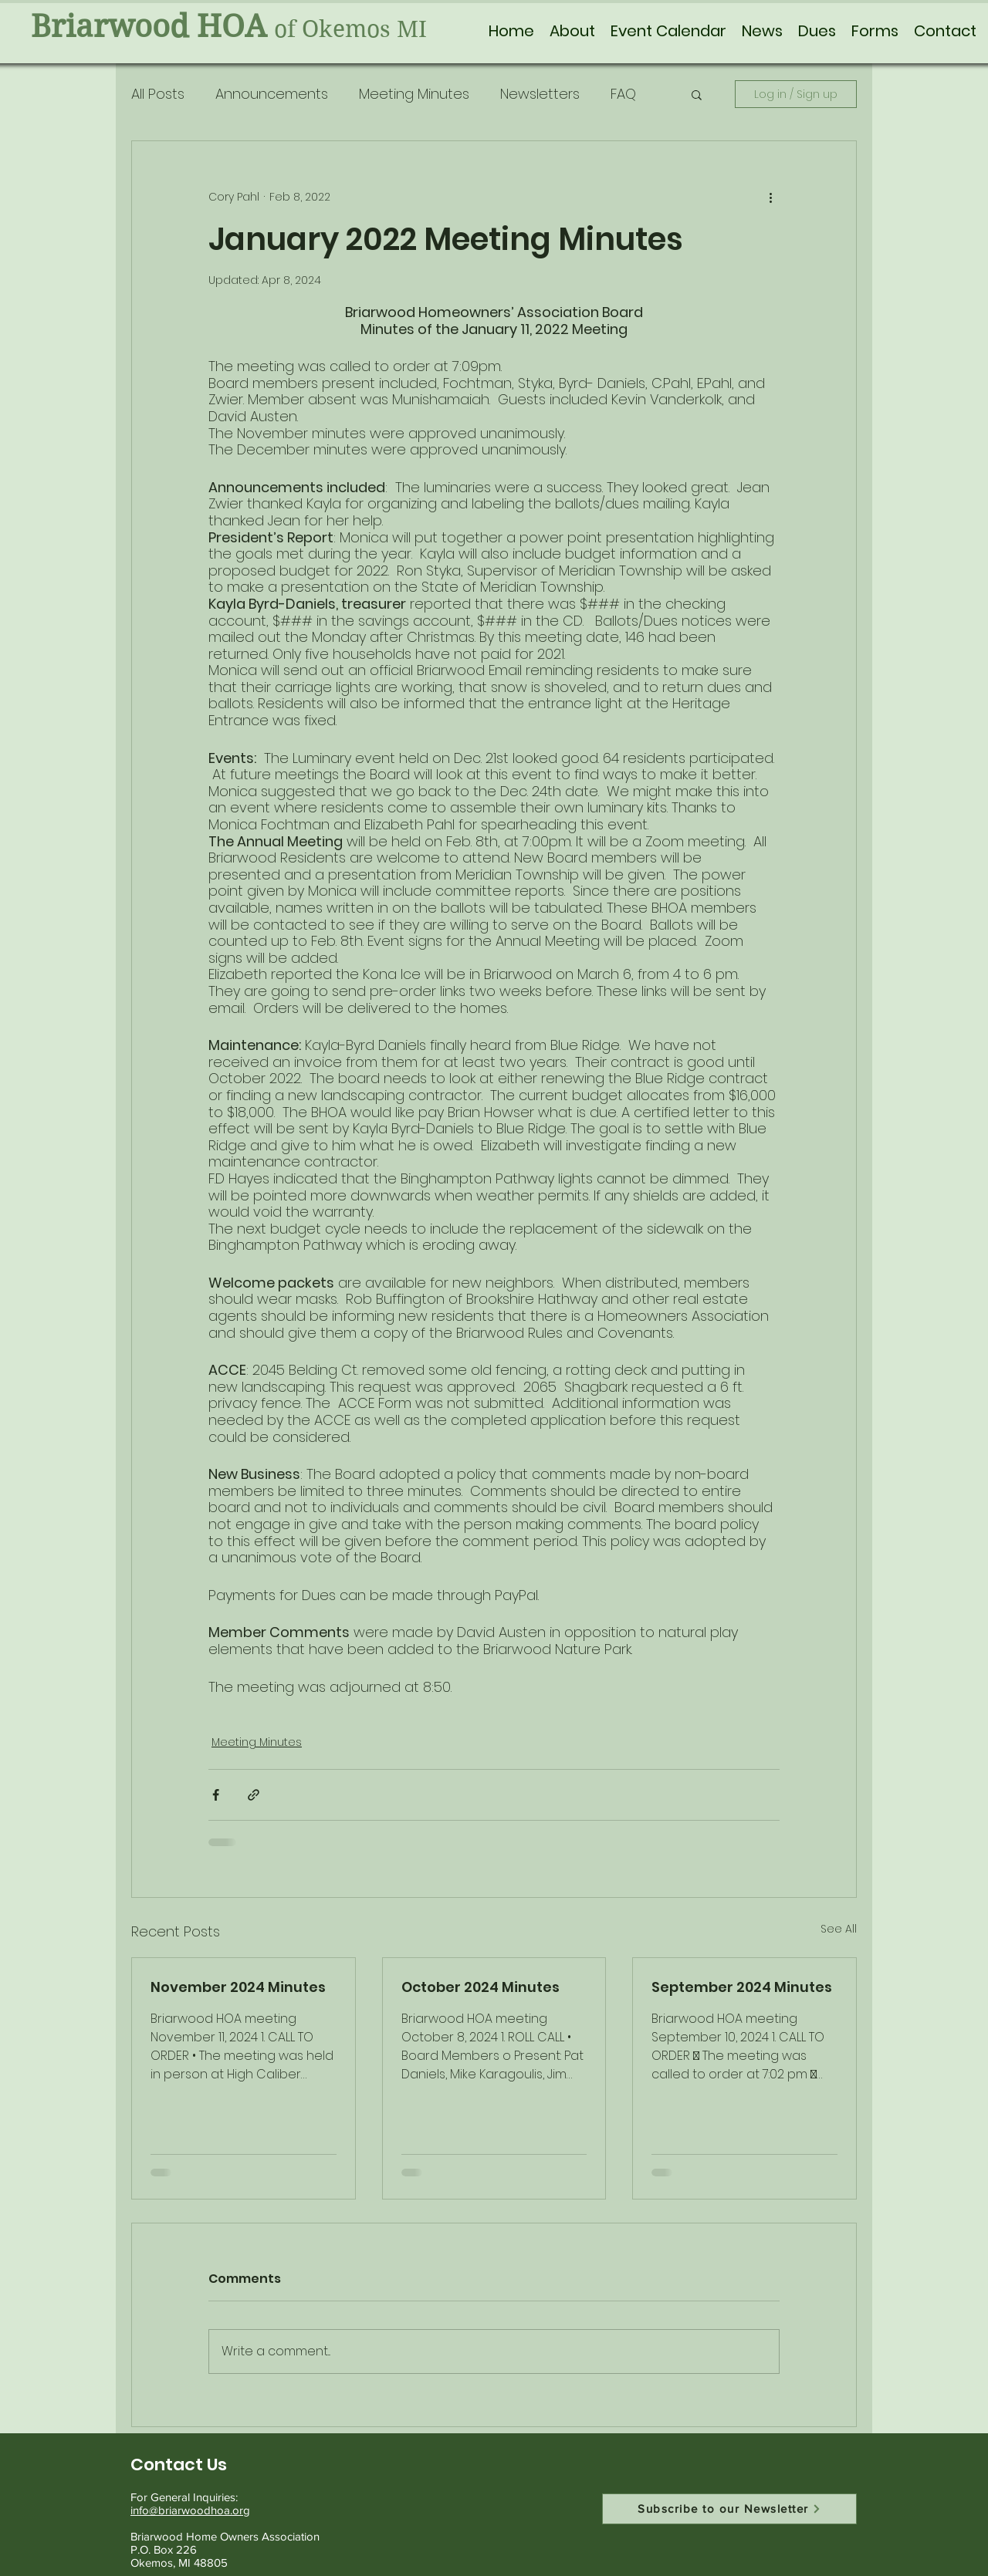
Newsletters (540, 93)
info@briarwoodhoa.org (190, 2510)
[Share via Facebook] (215, 1795)
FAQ (623, 93)
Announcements (271, 93)
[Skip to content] (5, 8)
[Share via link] (253, 1795)
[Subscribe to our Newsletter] (729, 2508)
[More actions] (770, 196)
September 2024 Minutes (741, 1987)
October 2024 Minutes (480, 1987)
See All (839, 1928)
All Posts (157, 93)
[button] (572, 31)
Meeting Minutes (414, 93)
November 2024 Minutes (238, 1987)
